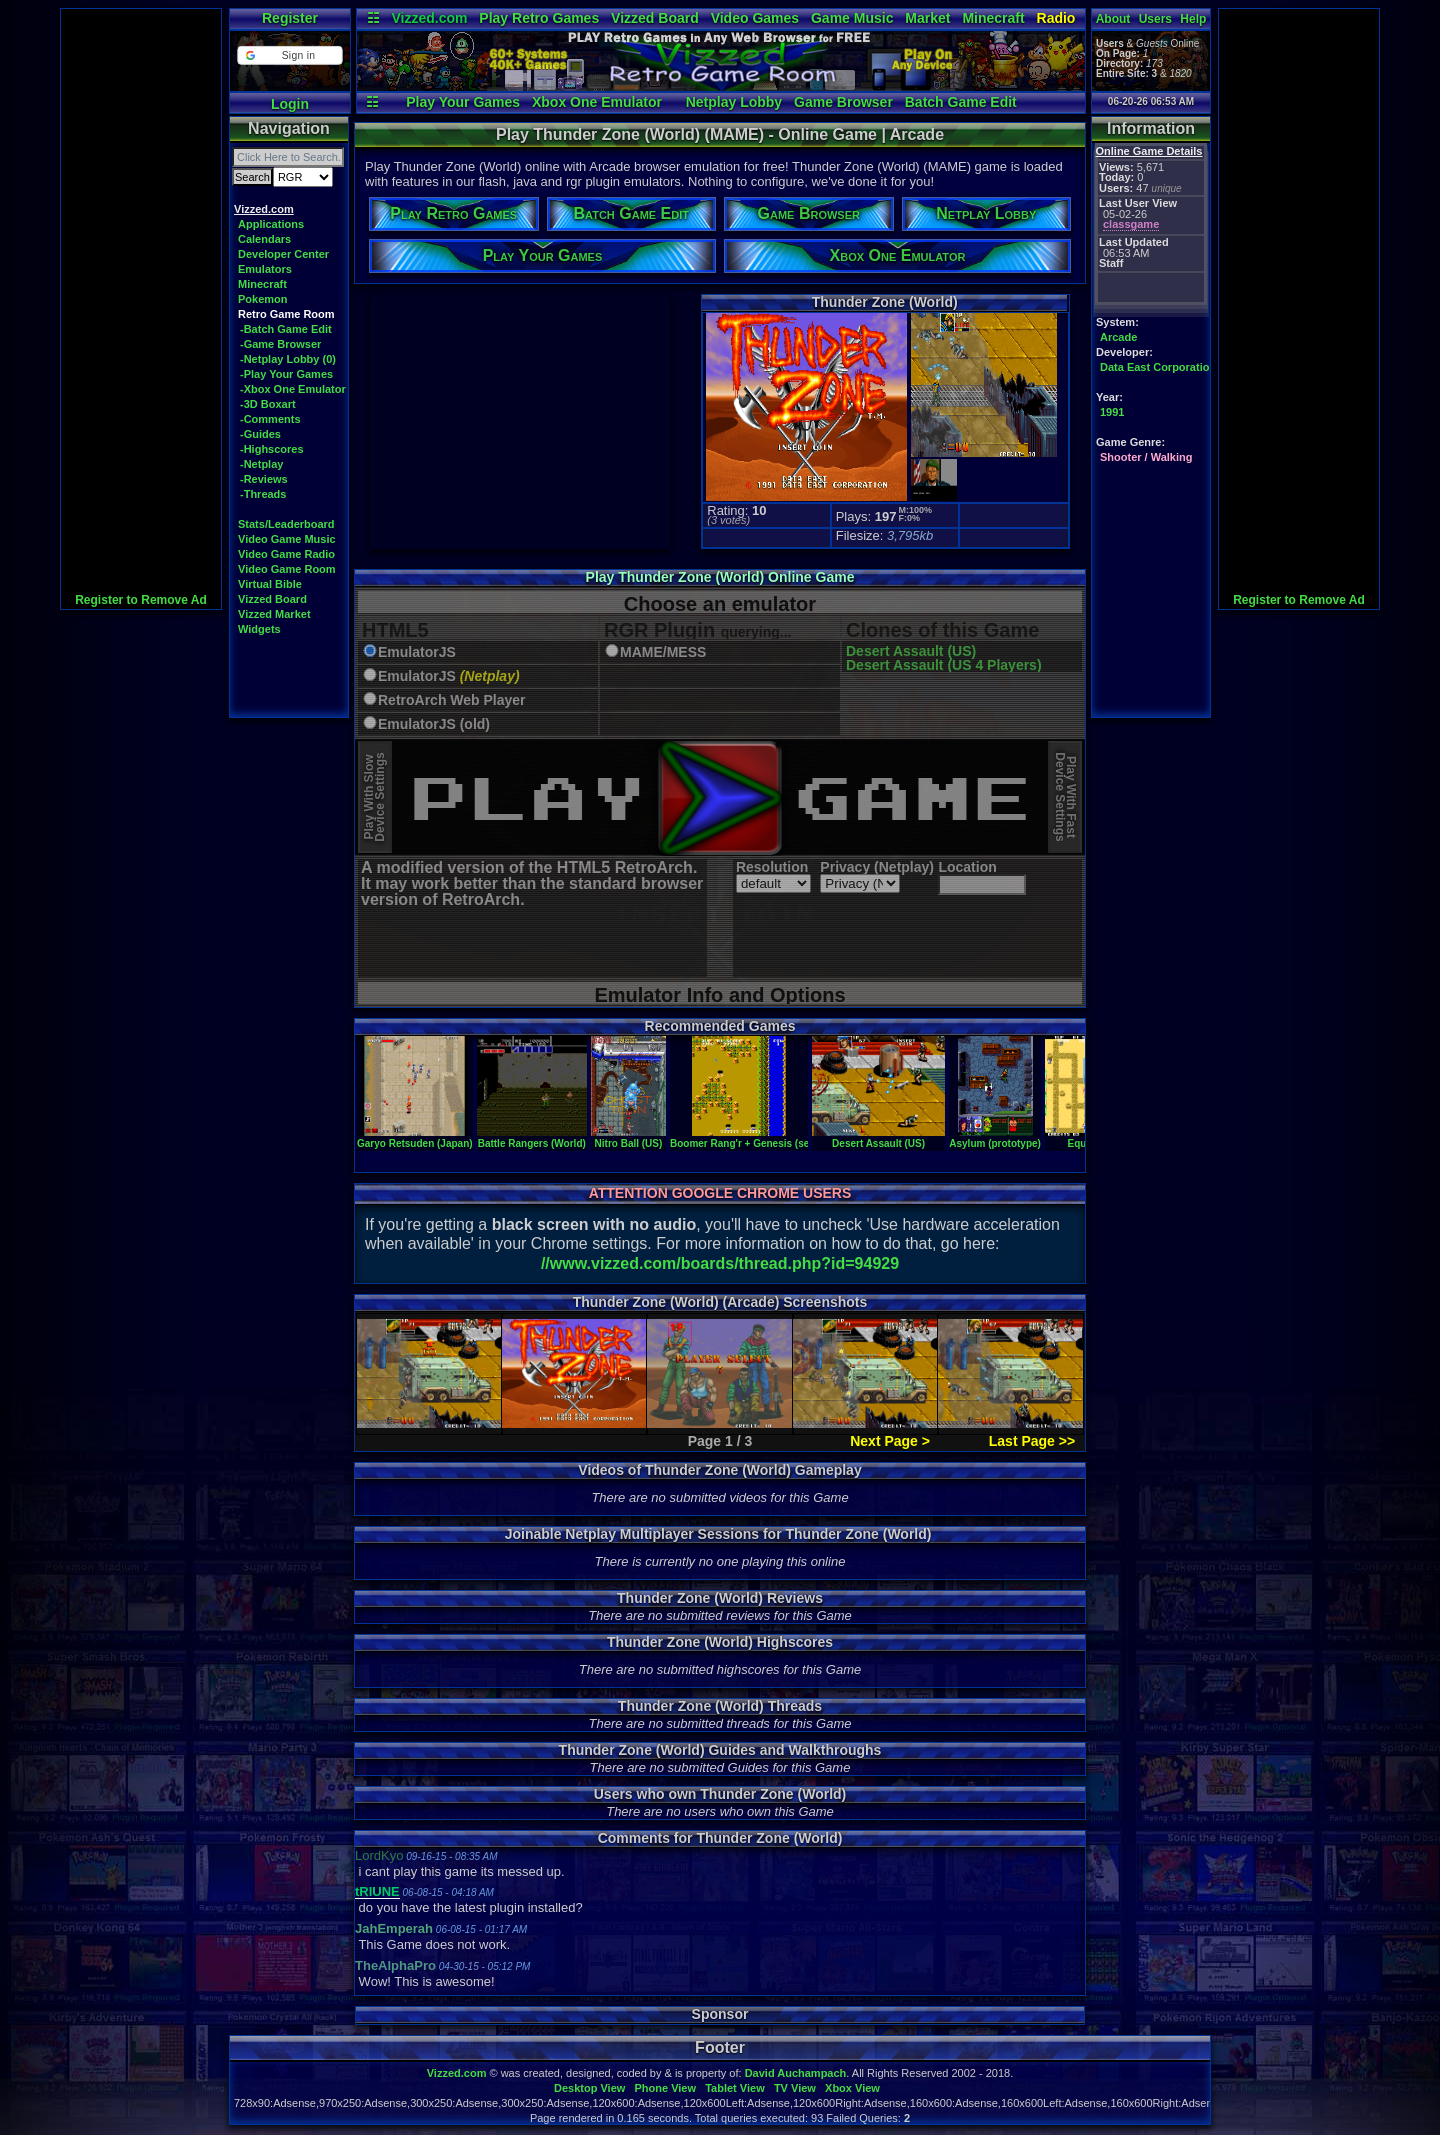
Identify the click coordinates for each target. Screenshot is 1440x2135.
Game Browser (843, 102)
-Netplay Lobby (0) (288, 359)
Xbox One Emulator (597, 102)
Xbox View (852, 2088)
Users (1155, 19)
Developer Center (283, 254)
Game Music (852, 18)
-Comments (270, 419)
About (1113, 19)
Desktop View (589, 2088)
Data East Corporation (1158, 367)
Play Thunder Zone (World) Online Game (720, 577)
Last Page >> (1032, 1441)
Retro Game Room (286, 314)
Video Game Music (287, 539)
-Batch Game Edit (286, 329)
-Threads (263, 494)
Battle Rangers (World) (532, 1138)
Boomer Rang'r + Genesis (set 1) (747, 1138)
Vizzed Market (274, 614)
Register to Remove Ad (141, 600)
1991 (1112, 412)
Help (1193, 19)
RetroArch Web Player (452, 700)
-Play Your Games (286, 374)
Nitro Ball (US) (628, 1138)
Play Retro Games (539, 18)
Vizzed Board (655, 18)
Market (927, 18)
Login (290, 104)
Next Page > (890, 1441)
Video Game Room (287, 569)
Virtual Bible (270, 584)
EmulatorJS (417, 652)
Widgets (259, 629)
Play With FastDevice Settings (1065, 797)
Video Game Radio (286, 554)
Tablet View (735, 2088)
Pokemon (263, 299)
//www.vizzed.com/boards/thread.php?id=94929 (720, 1263)
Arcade (1118, 337)
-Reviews (264, 479)
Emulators (265, 269)
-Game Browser (280, 344)
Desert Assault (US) (911, 651)
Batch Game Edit (961, 102)
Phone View (665, 2088)
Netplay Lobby (734, 102)
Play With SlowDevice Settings (374, 797)
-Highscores (272, 449)
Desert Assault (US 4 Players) (944, 665)
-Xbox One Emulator (293, 389)
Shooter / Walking (1146, 457)
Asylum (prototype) (995, 1138)
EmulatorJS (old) (434, 724)
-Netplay (261, 464)
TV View (795, 2088)
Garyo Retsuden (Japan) (415, 1138)
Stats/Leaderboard (286, 524)
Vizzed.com (429, 18)
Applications (271, 224)
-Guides (260, 434)
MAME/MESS (663, 652)
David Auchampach (796, 2073)
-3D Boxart (268, 404)
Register (290, 18)
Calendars (264, 239)
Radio (1056, 18)
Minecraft (993, 18)
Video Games (755, 18)
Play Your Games (463, 102)
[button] (289, 55)
